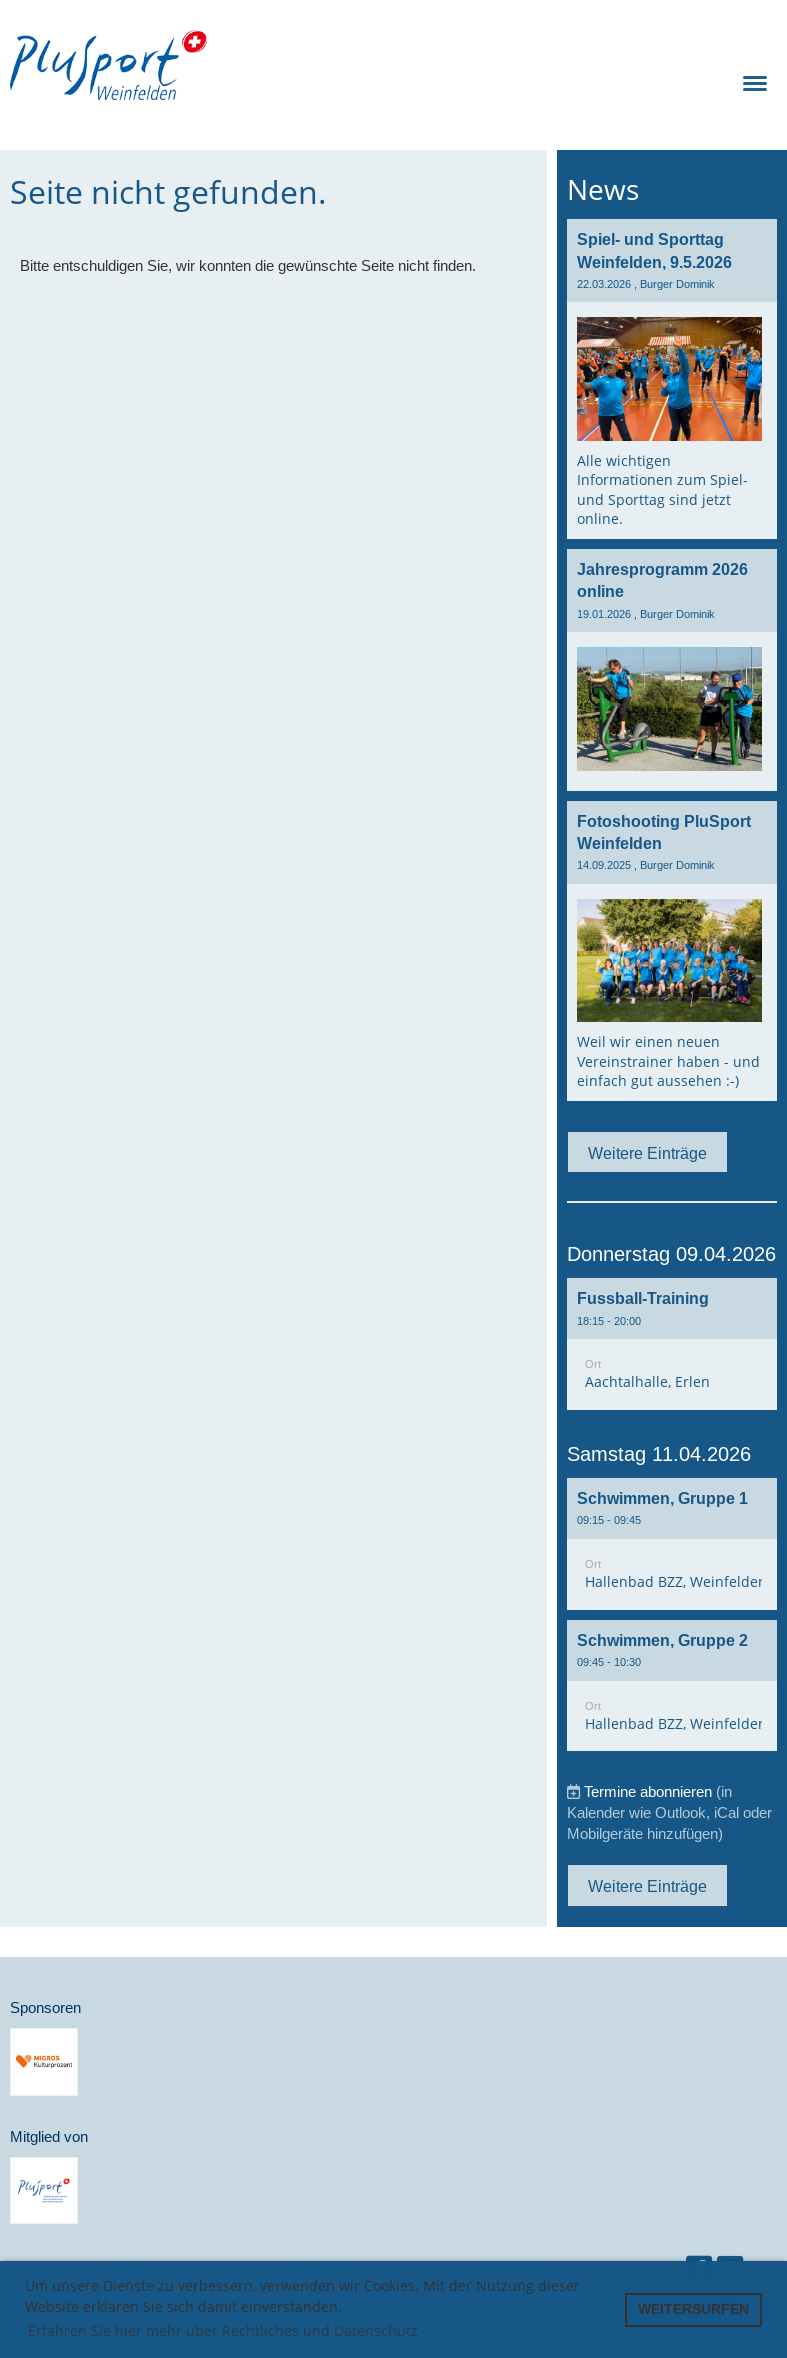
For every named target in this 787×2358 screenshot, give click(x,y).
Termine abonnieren (648, 1791)
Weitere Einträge (647, 1153)
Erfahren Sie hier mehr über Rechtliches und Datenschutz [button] (223, 2330)
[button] (672, 1344)
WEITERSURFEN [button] (693, 2309)
